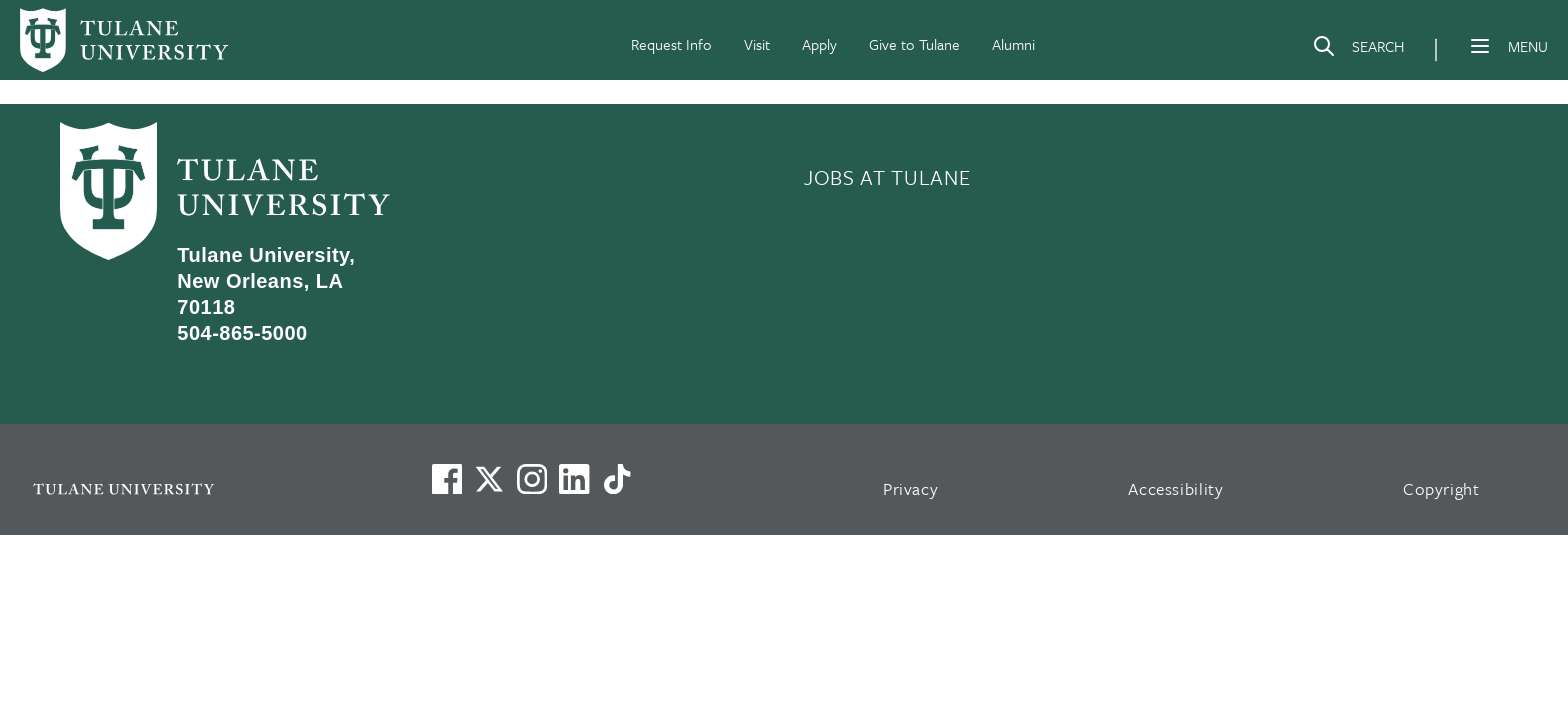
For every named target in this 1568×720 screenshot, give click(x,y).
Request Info (671, 44)
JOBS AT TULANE (887, 177)
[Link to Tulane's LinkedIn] (574, 479)
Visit (757, 44)
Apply (819, 44)
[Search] (1358, 50)
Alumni (1013, 44)
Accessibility (1176, 488)
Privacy (911, 488)
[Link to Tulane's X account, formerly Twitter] (489, 479)
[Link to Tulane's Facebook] (532, 479)
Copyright (1441, 488)
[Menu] (1480, 46)
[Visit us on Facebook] (447, 479)
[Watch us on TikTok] (617, 479)
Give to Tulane (914, 44)
